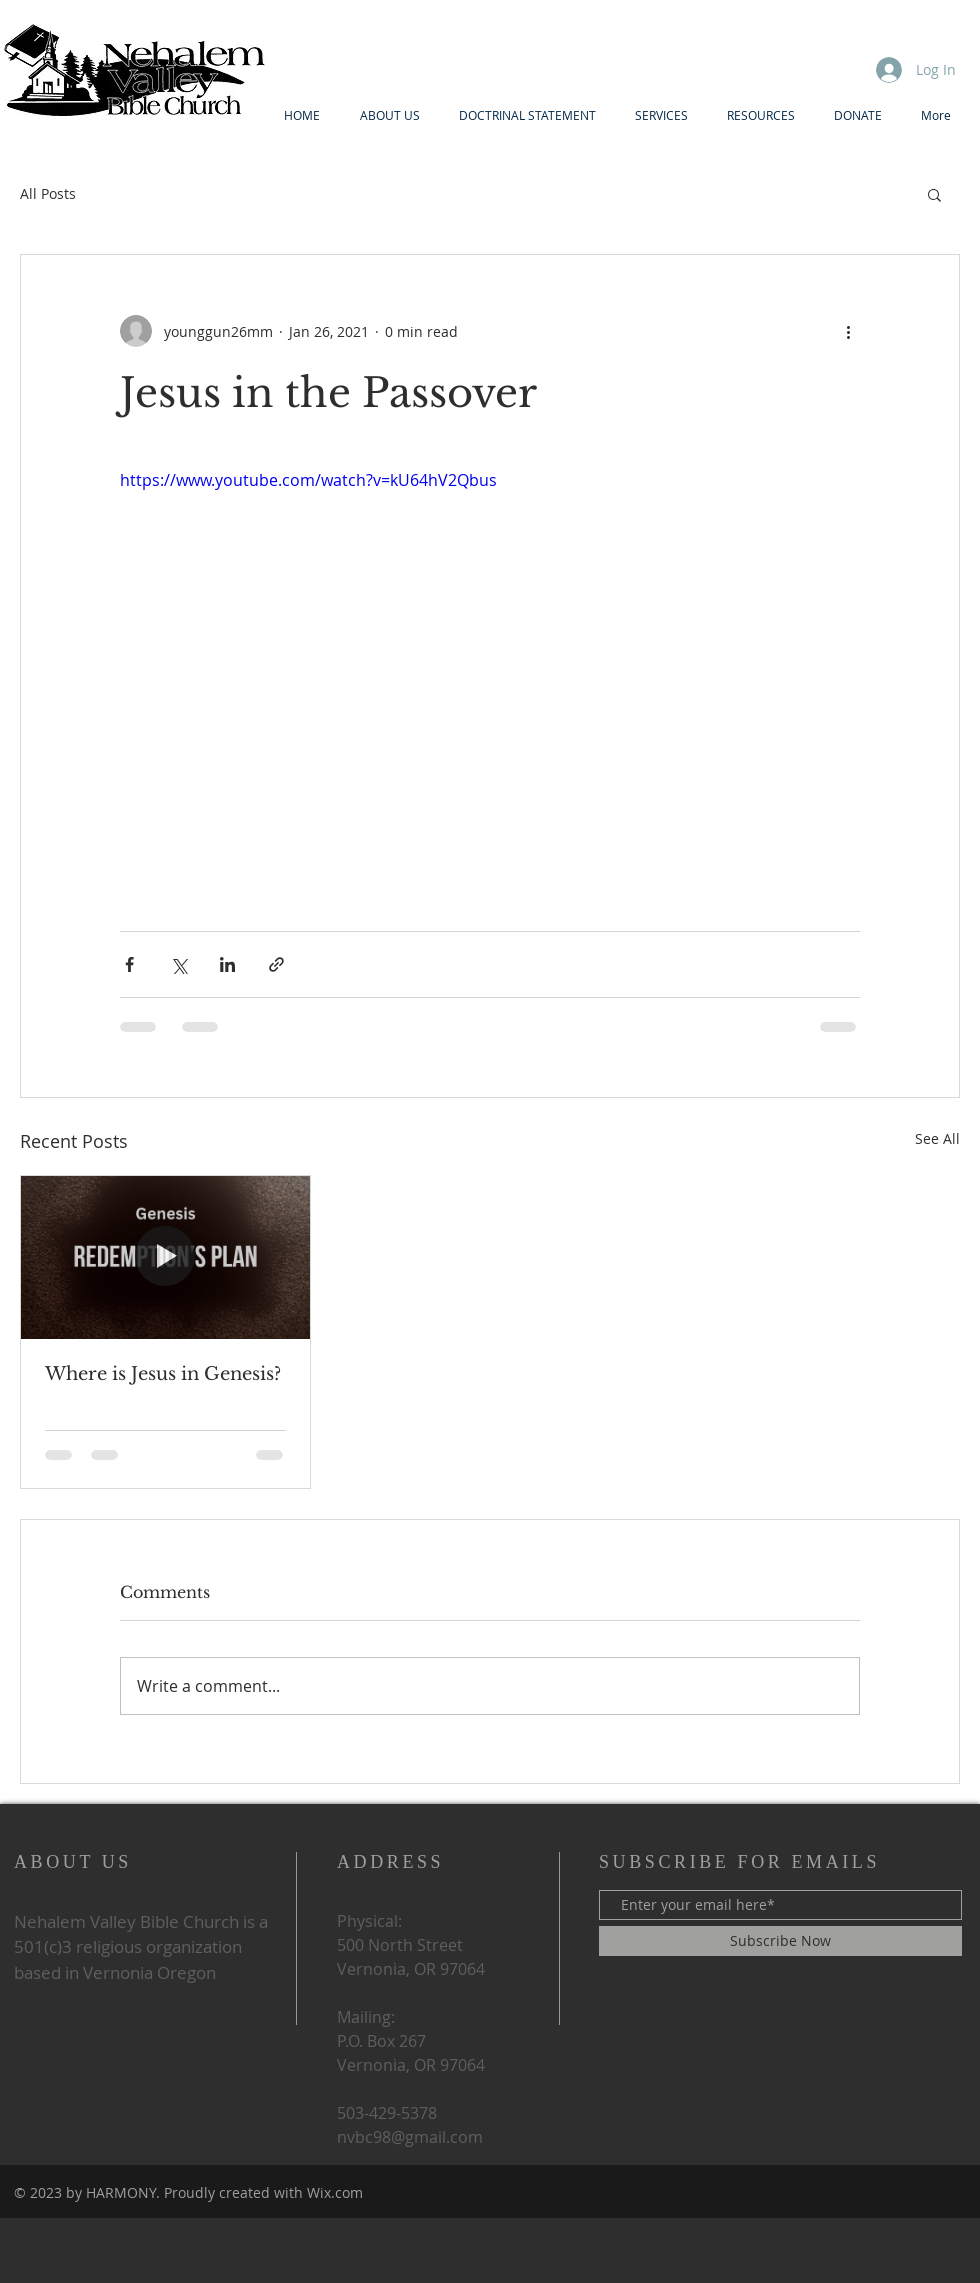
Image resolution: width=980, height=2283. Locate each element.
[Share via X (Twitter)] (178, 964)
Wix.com (335, 2192)
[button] (934, 194)
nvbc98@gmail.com (410, 2137)
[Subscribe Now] (780, 1941)
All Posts (48, 193)
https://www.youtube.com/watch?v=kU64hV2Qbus (308, 480)
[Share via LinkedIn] (227, 964)
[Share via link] (276, 964)
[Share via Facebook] (129, 964)
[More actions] (848, 331)
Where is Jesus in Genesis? (163, 1374)
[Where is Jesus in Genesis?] (165, 1257)
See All (937, 1138)
